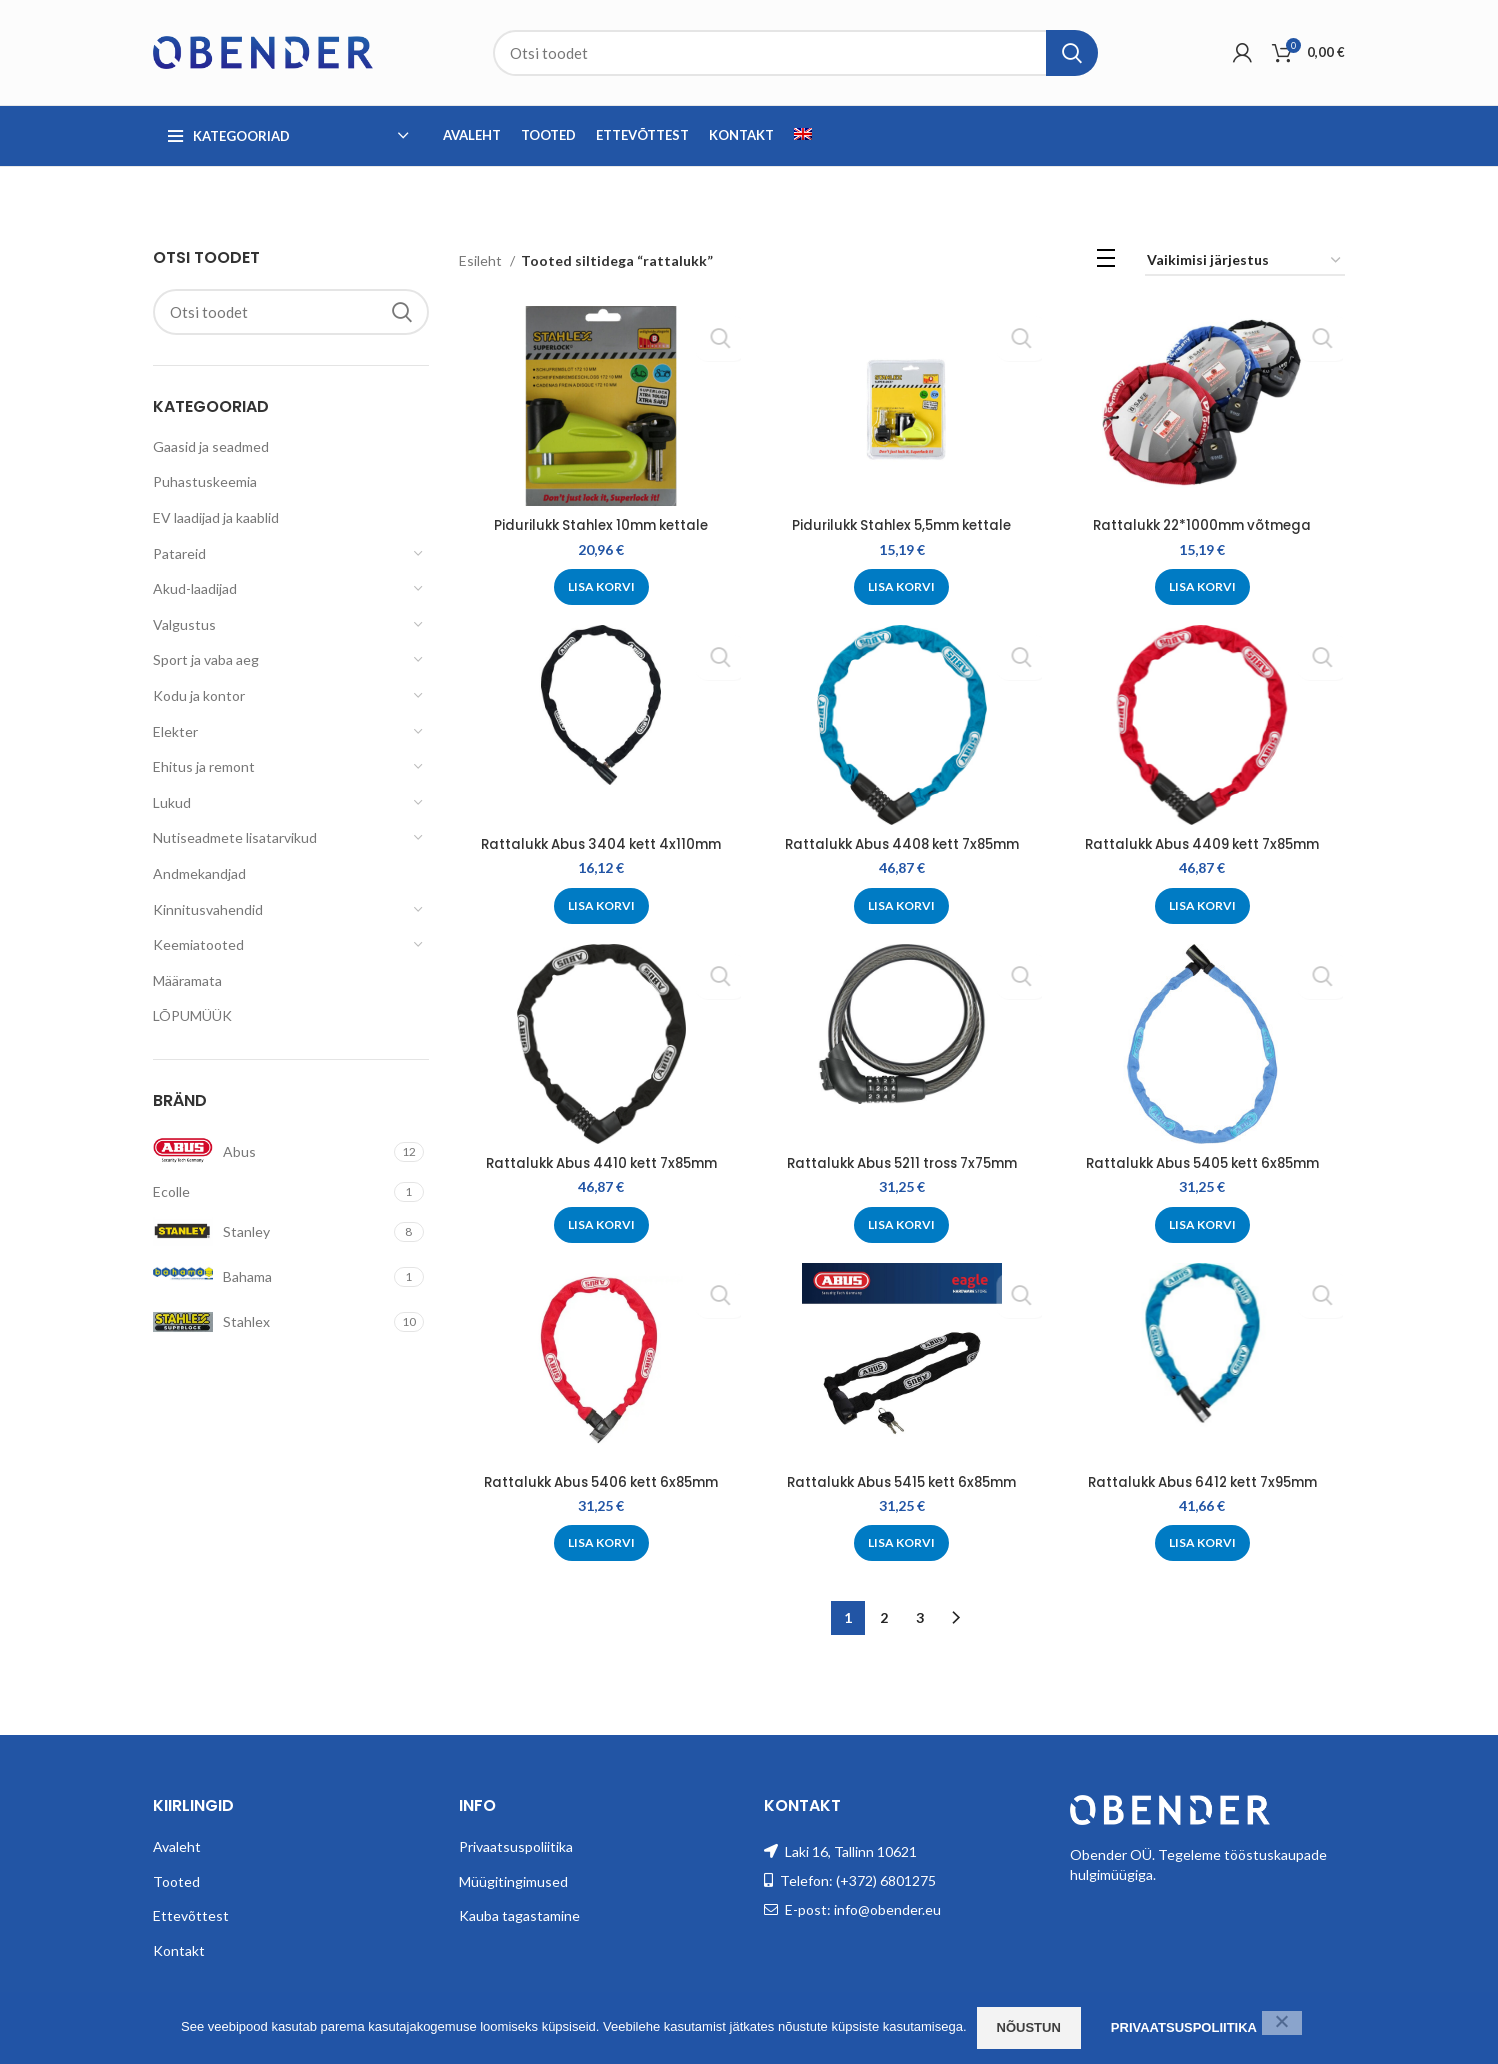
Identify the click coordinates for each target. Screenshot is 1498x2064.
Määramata (187, 980)
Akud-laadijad (195, 588)
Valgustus (184, 624)
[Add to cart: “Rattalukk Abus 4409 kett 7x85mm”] (1203, 905)
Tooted (176, 1876)
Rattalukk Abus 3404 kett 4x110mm (600, 844)
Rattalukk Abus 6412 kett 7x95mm (1203, 1481)
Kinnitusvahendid (208, 909)
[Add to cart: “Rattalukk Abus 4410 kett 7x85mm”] (599, 1224)
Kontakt (179, 1945)
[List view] (1106, 261)
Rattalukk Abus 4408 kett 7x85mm (902, 844)
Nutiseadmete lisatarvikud (235, 837)
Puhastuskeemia (205, 481)
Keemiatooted (198, 944)
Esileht (482, 260)
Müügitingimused (513, 1876)
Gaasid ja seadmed (211, 446)
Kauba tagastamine (519, 1911)
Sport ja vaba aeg (206, 659)
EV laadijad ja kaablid (216, 517)
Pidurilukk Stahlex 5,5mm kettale (902, 525)
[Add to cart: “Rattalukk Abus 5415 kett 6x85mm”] (901, 1543)
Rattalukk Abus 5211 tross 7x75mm (901, 1162)
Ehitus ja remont (204, 766)
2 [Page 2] (884, 1612)
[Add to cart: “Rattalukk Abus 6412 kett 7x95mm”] (1203, 1543)
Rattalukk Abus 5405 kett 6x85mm (1203, 1162)
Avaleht (177, 1841)
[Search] (795, 53)
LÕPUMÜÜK (192, 1015)
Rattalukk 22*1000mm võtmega (1204, 525)
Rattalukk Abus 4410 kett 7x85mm (600, 1162)
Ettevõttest (191, 1911)
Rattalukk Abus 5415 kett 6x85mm (901, 1481)
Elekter (175, 731)
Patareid (179, 553)
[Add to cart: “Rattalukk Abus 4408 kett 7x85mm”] (901, 905)
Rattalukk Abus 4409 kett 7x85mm (1204, 844)
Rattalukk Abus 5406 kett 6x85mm (599, 1481)
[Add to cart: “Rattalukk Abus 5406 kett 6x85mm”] (599, 1543)
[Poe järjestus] (1245, 261)
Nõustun (1029, 2027)
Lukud (172, 802)
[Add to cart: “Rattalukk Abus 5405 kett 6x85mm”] (1203, 1224)
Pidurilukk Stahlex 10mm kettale (599, 525)
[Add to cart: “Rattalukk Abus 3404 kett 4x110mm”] (599, 905)
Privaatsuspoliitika (516, 1841)
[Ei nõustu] (1282, 2023)
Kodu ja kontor (199, 695)
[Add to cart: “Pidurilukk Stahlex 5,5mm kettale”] (901, 587)
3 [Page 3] (920, 1612)
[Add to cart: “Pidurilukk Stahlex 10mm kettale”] (599, 587)
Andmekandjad (199, 873)
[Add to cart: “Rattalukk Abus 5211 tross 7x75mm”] (901, 1224)
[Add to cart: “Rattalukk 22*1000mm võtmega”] (1203, 587)
